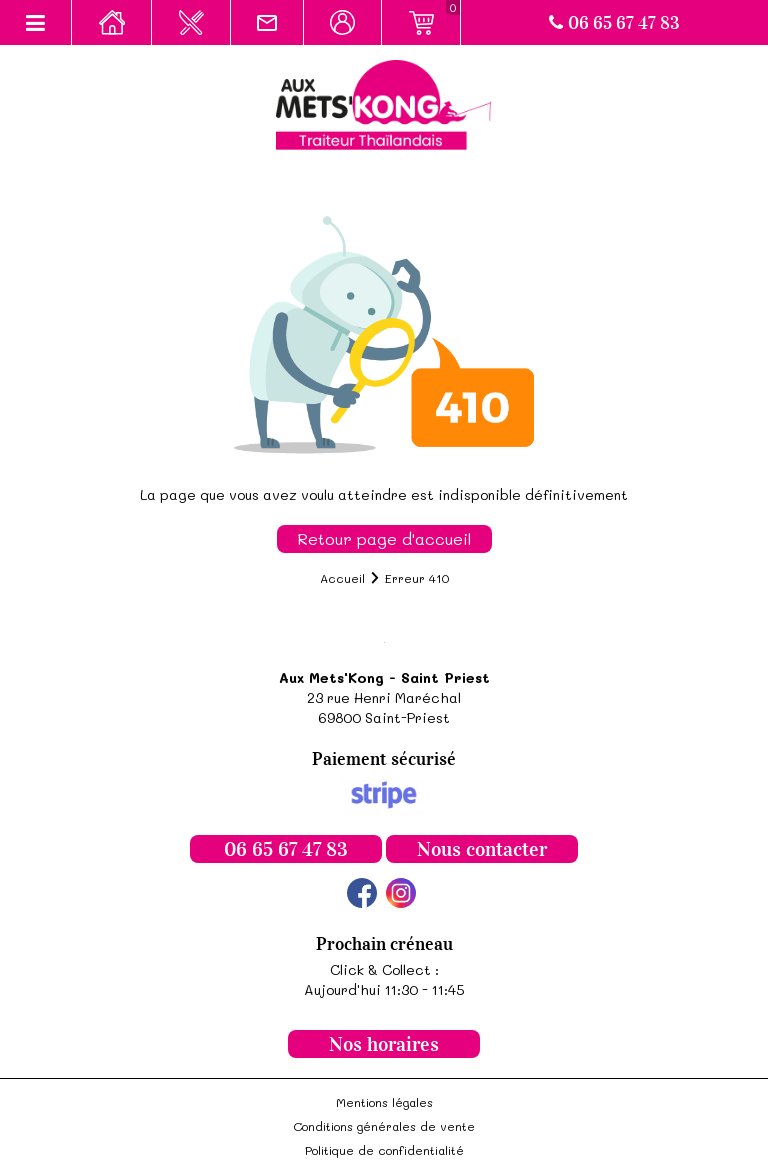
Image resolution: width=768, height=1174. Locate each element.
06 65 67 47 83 (614, 23)
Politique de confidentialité (384, 1150)
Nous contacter (482, 849)
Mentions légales (384, 1102)
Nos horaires (384, 1044)
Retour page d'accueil (384, 538)
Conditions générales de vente (384, 1126)
